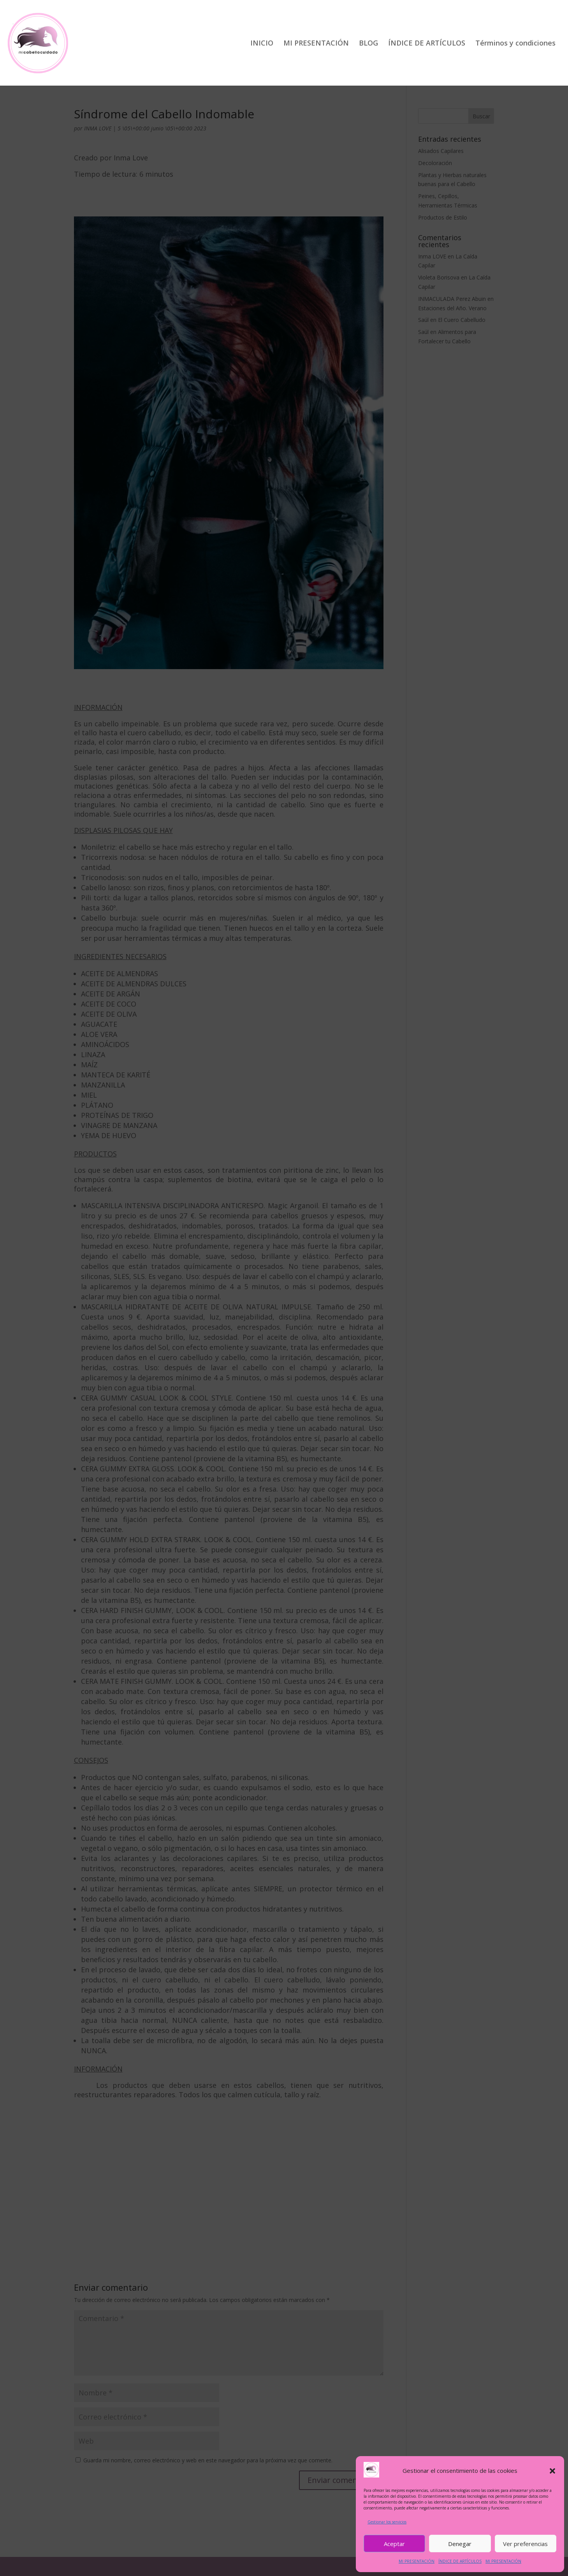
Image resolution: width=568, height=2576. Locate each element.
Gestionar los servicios (387, 2522)
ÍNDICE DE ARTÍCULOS (460, 2561)
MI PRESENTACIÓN (416, 2561)
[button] (552, 2471)
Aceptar (394, 2544)
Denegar (459, 2544)
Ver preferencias (525, 2544)
